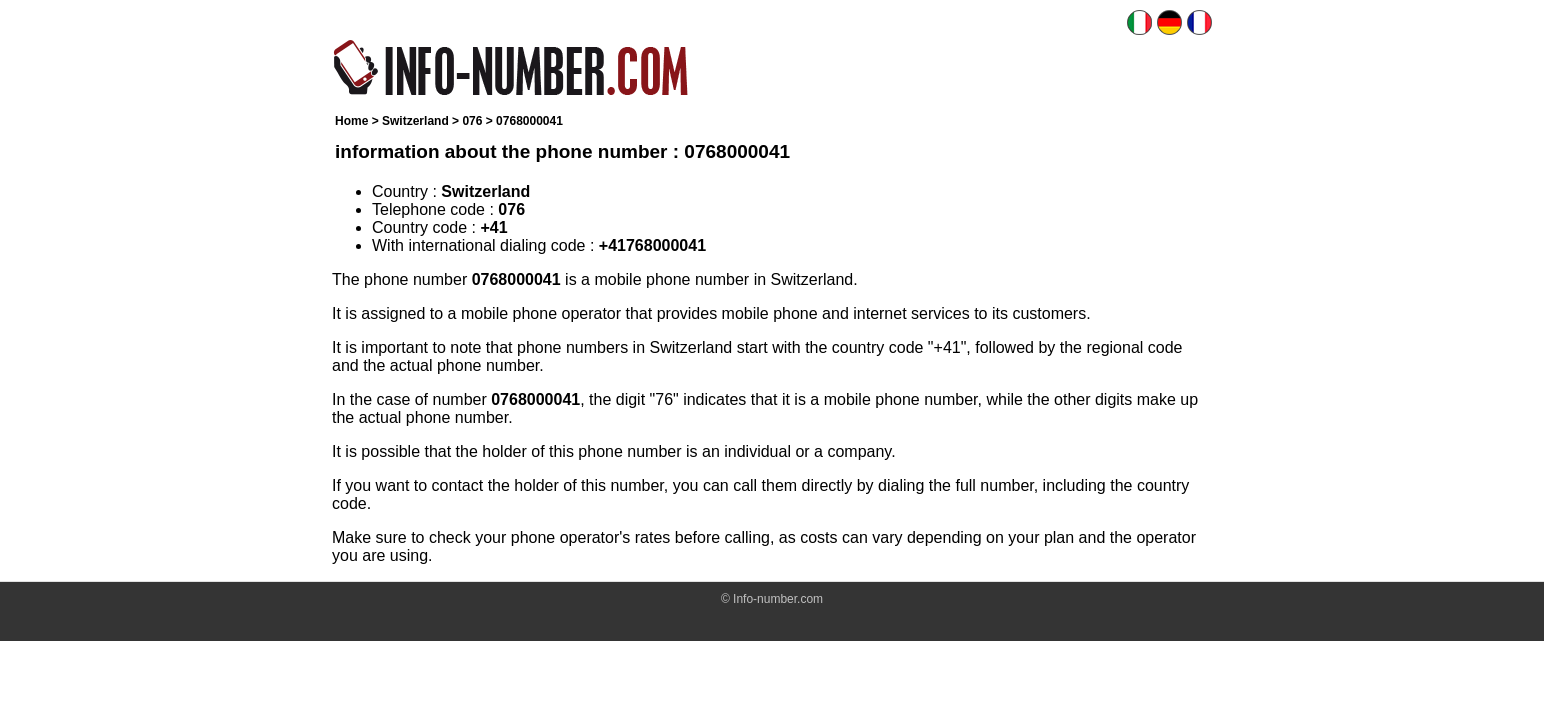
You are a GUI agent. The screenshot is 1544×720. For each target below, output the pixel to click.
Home (351, 121)
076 (472, 121)
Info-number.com (778, 599)
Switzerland (415, 121)
